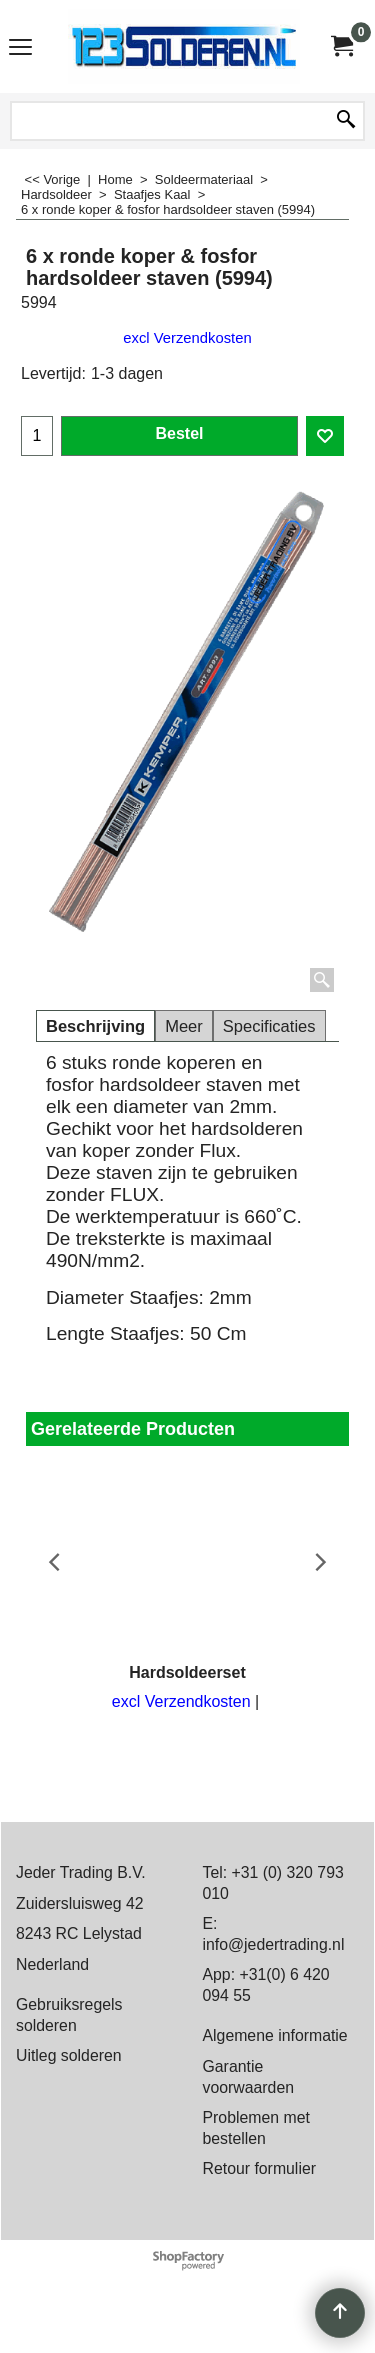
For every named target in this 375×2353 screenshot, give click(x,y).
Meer (184, 1026)
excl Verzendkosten (187, 338)
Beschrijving (95, 1026)
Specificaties (269, 1026)
